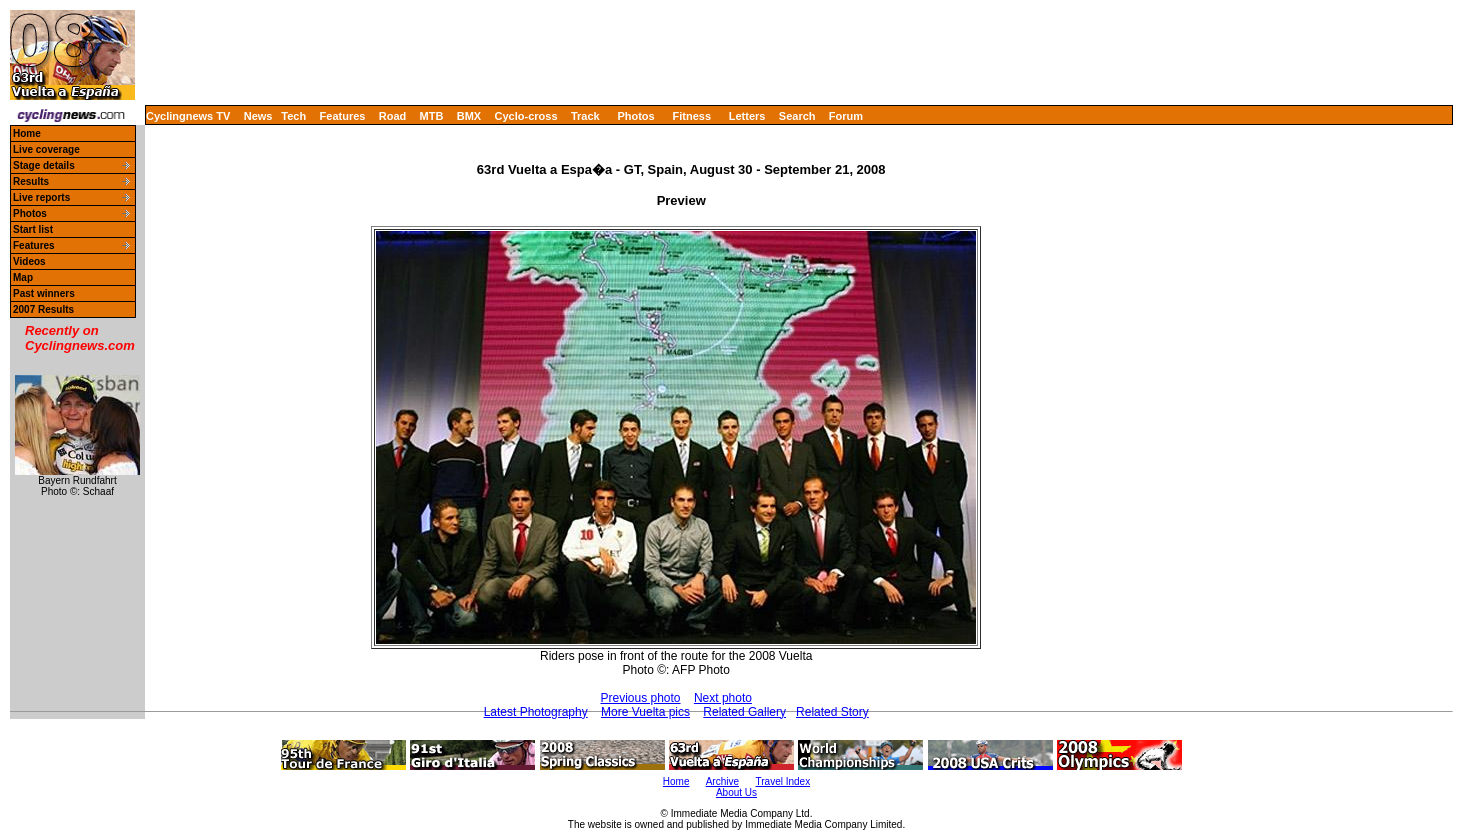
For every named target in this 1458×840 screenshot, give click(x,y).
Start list (33, 229)
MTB (432, 116)
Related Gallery (744, 712)
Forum (846, 116)
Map (23, 277)
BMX (469, 116)
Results (31, 181)
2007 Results (43, 309)
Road (393, 116)
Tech (293, 116)
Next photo (723, 698)
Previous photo (640, 698)
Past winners (44, 293)
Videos (29, 261)
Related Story (832, 712)
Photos (635, 116)
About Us (736, 792)
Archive (722, 781)
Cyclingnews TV (188, 116)
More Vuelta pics (645, 712)
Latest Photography (536, 712)
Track (585, 116)
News (258, 116)
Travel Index (783, 781)
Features (343, 116)
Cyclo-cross (526, 116)
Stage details (44, 165)
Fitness (691, 116)
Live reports (41, 197)
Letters (747, 116)
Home (27, 133)
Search (797, 116)
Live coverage (46, 149)
